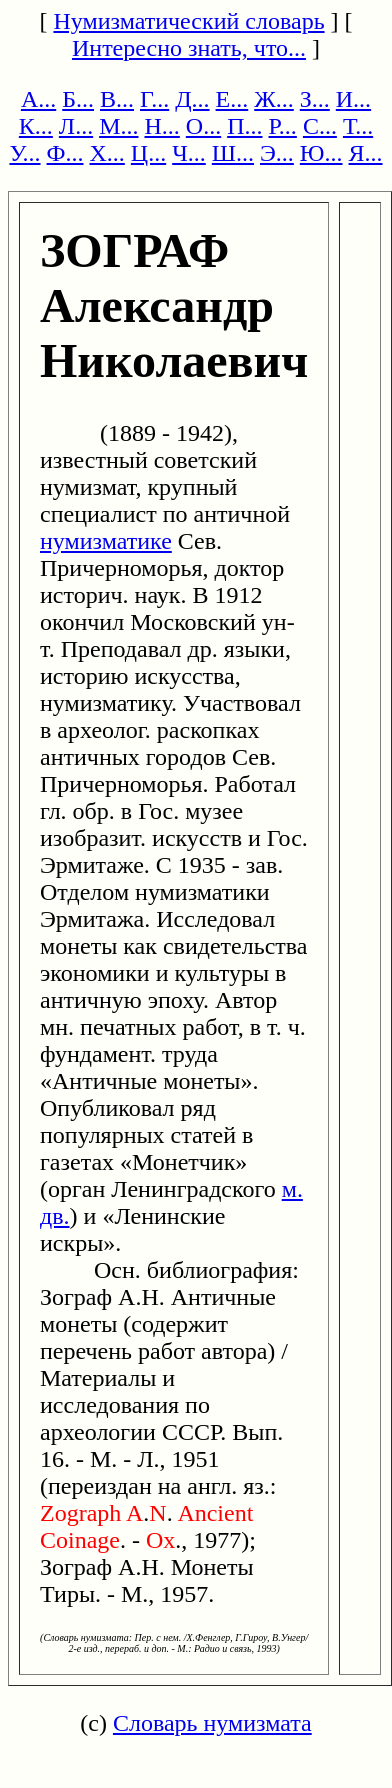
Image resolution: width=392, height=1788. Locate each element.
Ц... (148, 153)
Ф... (65, 153)
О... (203, 126)
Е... (232, 99)
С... (320, 126)
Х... (107, 153)
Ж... (274, 99)
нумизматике (106, 541)
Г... (154, 99)
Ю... (321, 153)
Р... (283, 126)
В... (117, 99)
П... (244, 126)
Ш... (233, 153)
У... (24, 153)
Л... (76, 126)
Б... (78, 99)
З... (315, 99)
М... (118, 126)
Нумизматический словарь (188, 21)
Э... (277, 153)
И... (353, 99)
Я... (366, 153)
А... (38, 99)
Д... (192, 99)
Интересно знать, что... (189, 48)
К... (36, 126)
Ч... (189, 153)
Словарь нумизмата (212, 1723)
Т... (358, 126)
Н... (161, 126)
